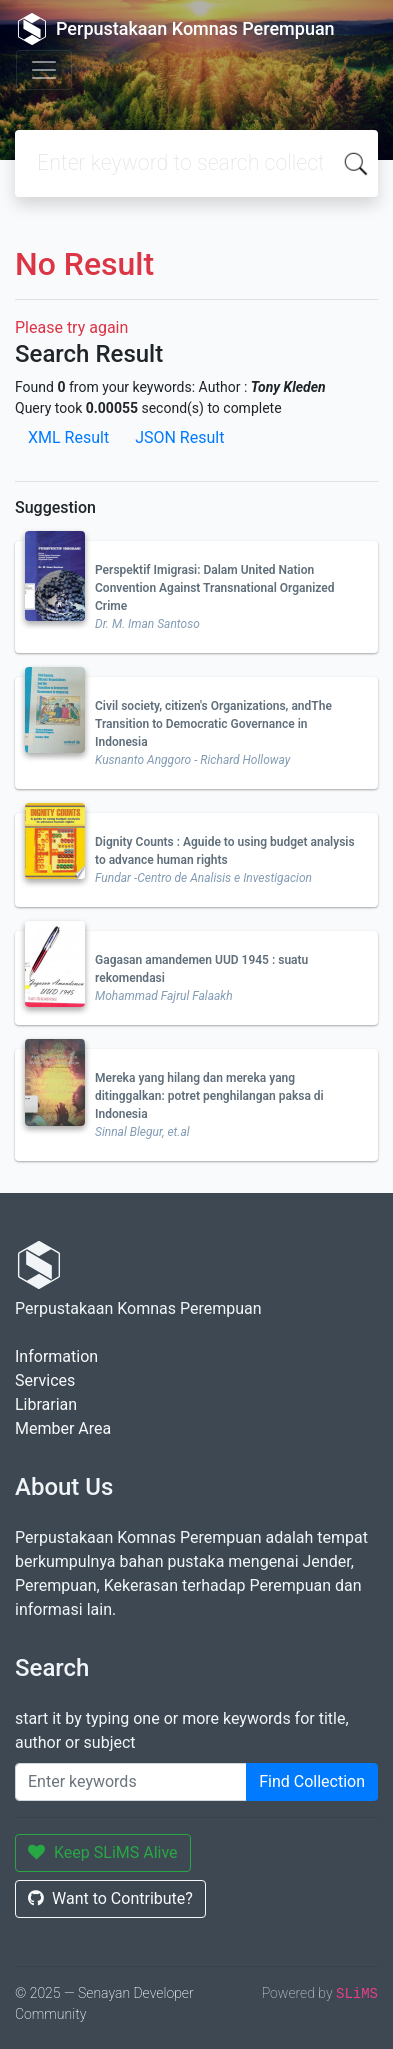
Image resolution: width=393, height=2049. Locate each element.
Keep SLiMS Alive (103, 1852)
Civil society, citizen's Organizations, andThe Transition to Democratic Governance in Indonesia (213, 724)
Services (45, 1380)
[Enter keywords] (131, 1782)
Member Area (63, 1428)
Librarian (46, 1404)
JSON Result (179, 437)
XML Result (68, 437)
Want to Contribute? (110, 1898)
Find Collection (312, 1781)
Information (56, 1356)
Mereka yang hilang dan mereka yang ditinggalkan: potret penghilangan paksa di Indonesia (209, 1096)
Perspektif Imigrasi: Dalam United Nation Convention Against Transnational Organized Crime (215, 588)
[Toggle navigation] (44, 70)
